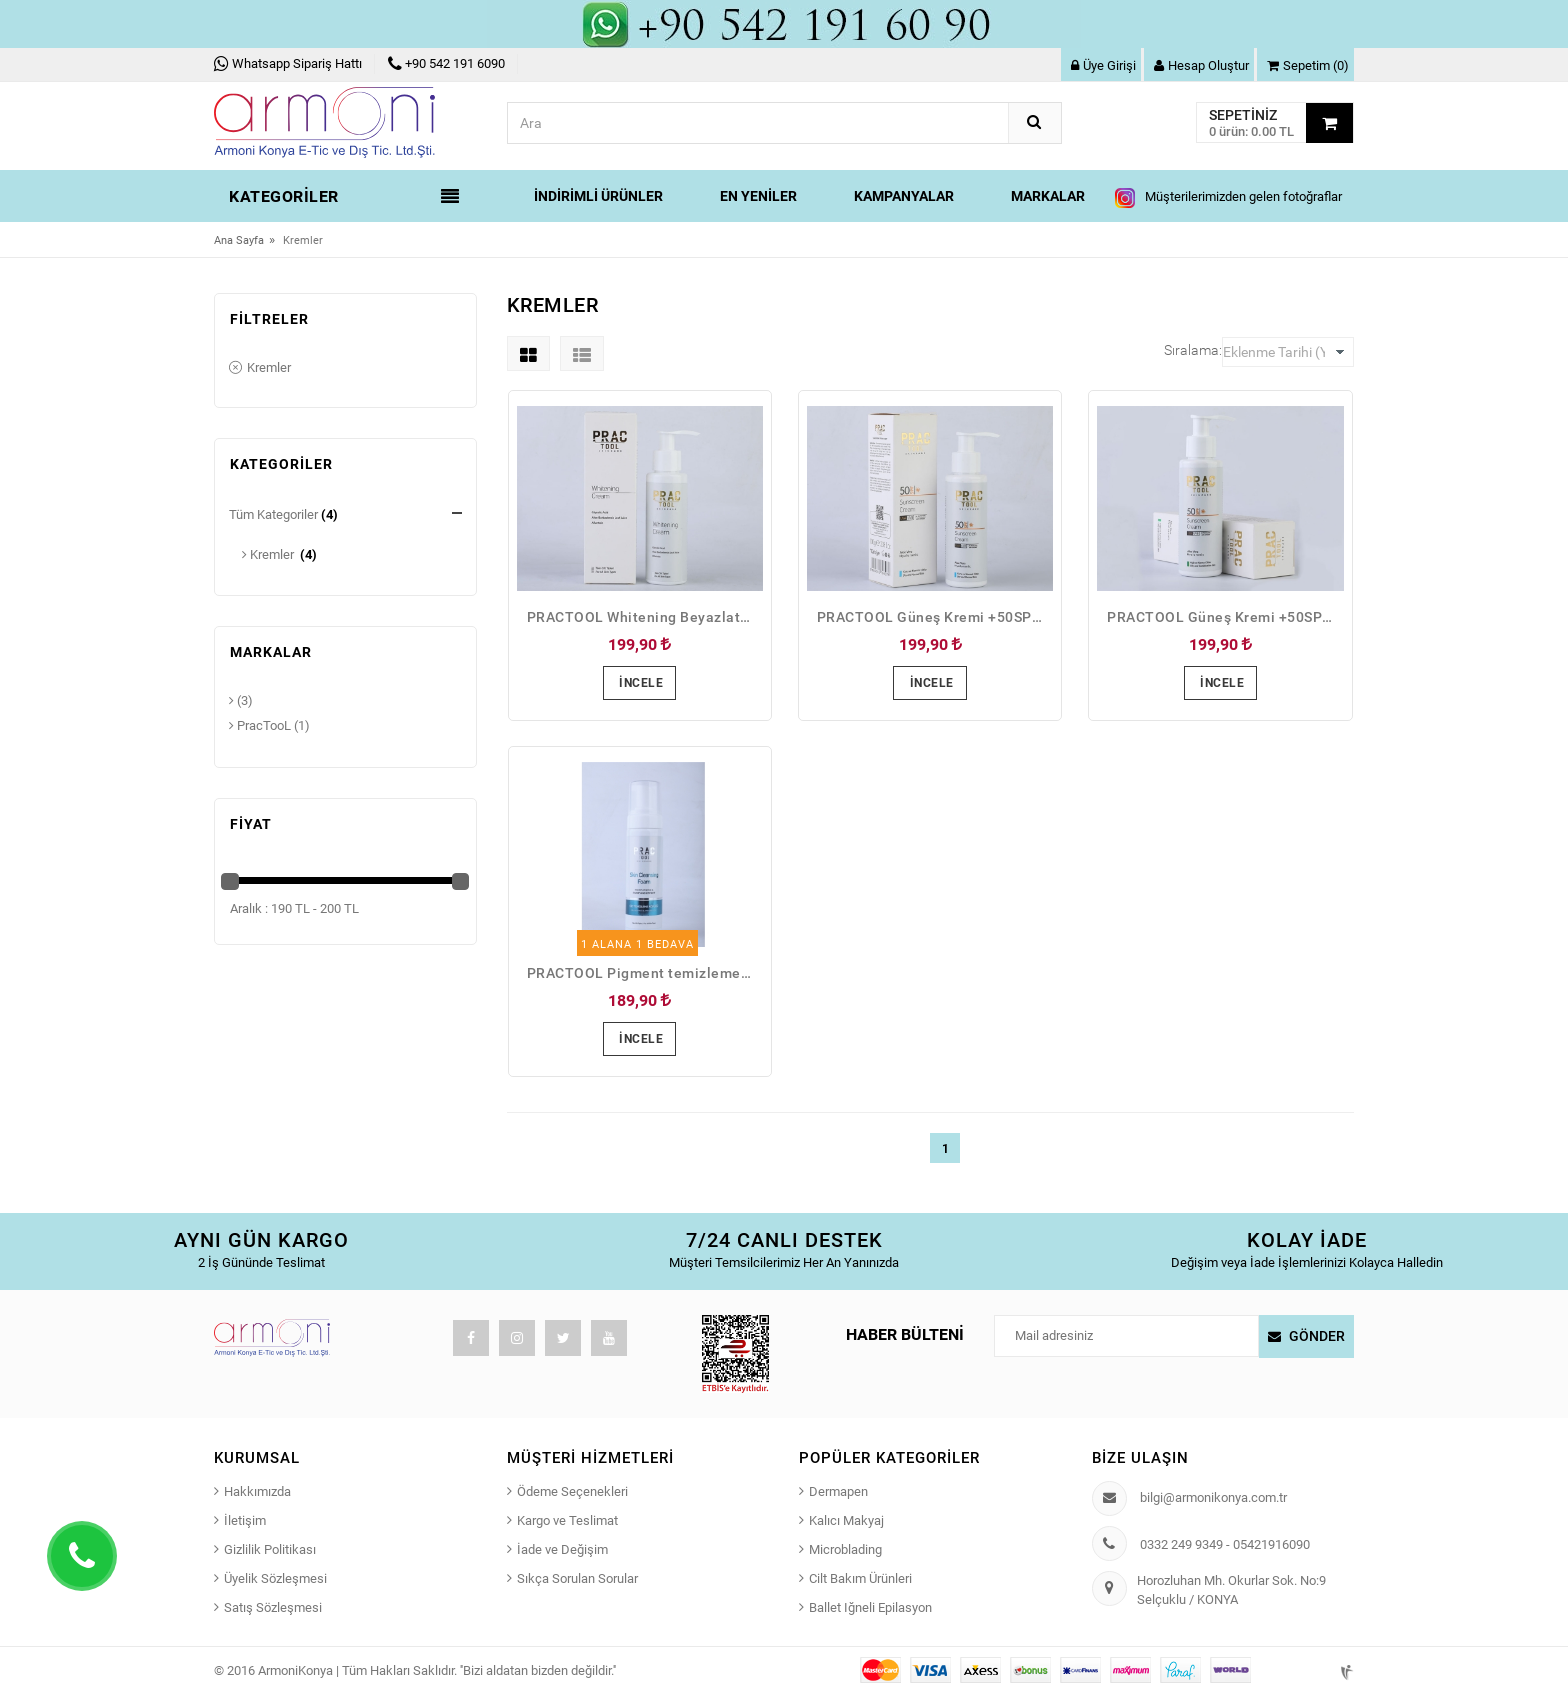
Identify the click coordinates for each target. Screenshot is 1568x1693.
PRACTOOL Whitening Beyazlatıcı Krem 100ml (645, 617)
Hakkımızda (257, 1491)
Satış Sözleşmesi (273, 1607)
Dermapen (838, 1491)
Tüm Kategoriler (273, 514)
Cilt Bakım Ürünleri (860, 1578)
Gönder (1317, 1336)
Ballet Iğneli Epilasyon (870, 1607)
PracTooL (260, 725)
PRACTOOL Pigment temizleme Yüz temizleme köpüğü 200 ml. (645, 973)
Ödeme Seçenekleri (572, 1491)
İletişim (245, 1520)
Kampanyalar (904, 196)
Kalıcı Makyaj (846, 1520)
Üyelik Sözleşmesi (275, 1578)
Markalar (1048, 196)
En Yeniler (758, 196)
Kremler (260, 369)
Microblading (845, 1549)
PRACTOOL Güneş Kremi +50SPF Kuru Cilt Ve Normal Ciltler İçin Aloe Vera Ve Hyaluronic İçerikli (935, 617)
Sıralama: (1193, 350)
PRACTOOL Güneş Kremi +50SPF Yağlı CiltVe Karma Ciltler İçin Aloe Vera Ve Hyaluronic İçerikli (1225, 617)
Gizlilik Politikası (270, 1549)
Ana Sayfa (239, 240)
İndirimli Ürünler (598, 196)
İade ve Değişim (562, 1549)
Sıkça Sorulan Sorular (577, 1578)
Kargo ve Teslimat (567, 1520)
